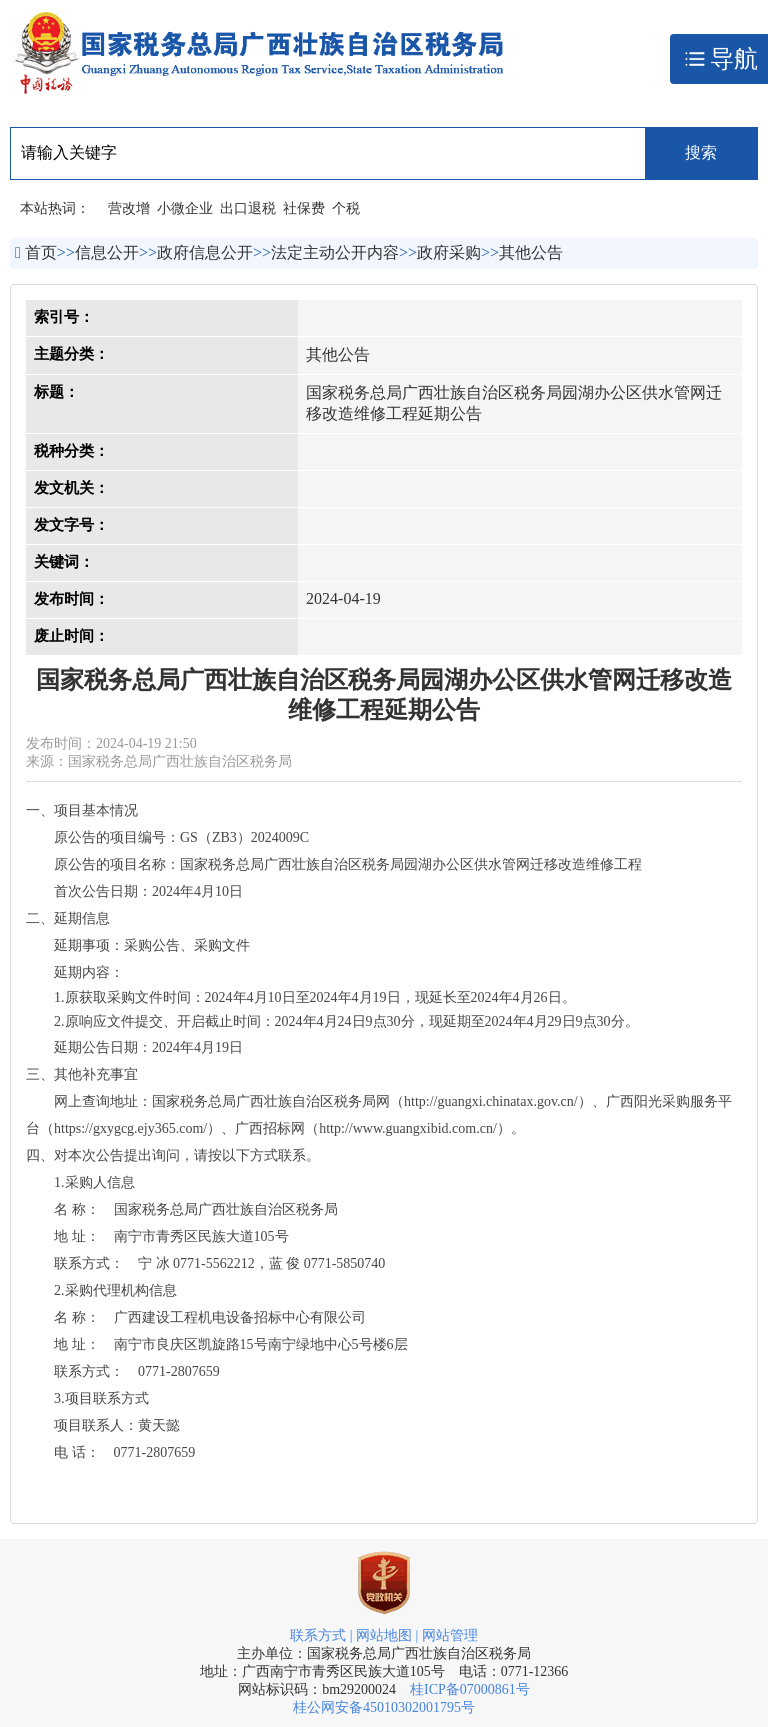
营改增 (129, 208)
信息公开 (107, 252)
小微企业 (185, 208)
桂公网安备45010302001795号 (384, 1707)
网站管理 (450, 1635)
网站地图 (384, 1635)
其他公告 (531, 252)
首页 (41, 252)
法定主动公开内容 (335, 252)
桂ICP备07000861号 (470, 1689)
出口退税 (248, 208)
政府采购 (449, 252)
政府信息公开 (205, 252)
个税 (346, 208)
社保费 (304, 208)
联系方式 (318, 1635)
